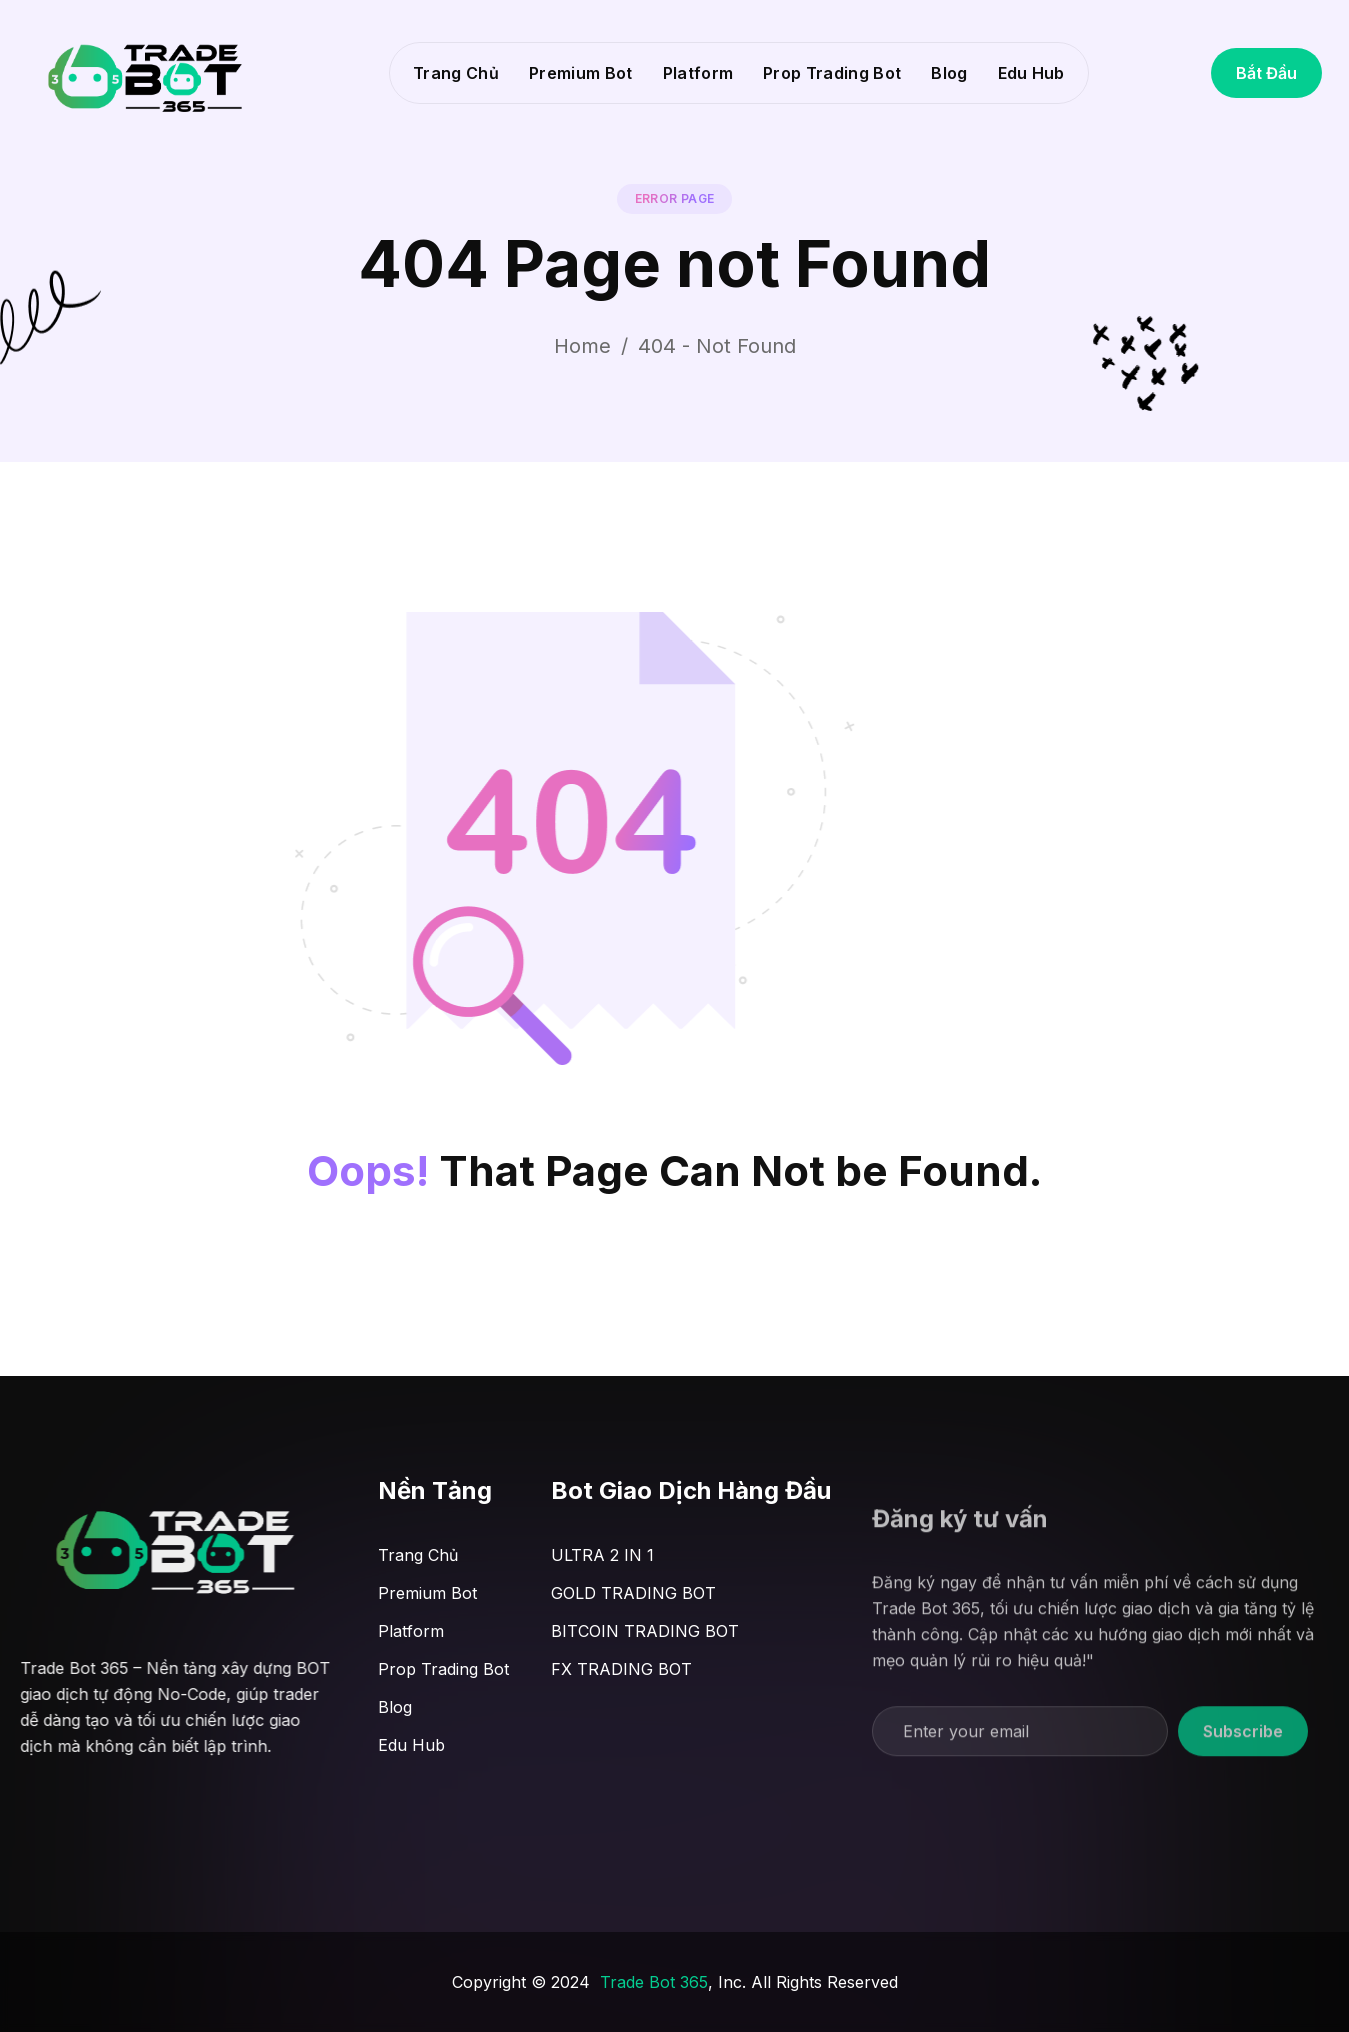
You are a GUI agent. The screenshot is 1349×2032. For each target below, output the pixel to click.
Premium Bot (581, 73)
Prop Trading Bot (832, 73)
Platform (698, 73)
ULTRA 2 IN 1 (602, 1555)
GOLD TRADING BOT (633, 1593)
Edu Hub (1031, 73)
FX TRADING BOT (621, 1669)
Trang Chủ (456, 73)
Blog (949, 73)
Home (582, 346)
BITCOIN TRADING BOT (645, 1631)
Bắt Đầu (1266, 73)
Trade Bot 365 (654, 1982)
